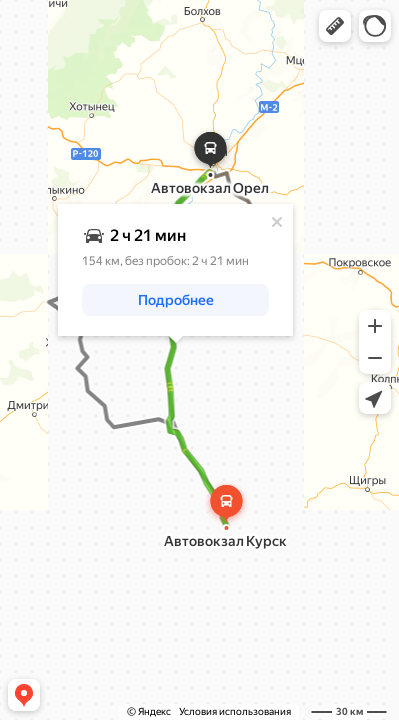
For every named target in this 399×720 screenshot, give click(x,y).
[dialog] (175, 270)
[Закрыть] (277, 222)
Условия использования (235, 711)
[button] (335, 26)
